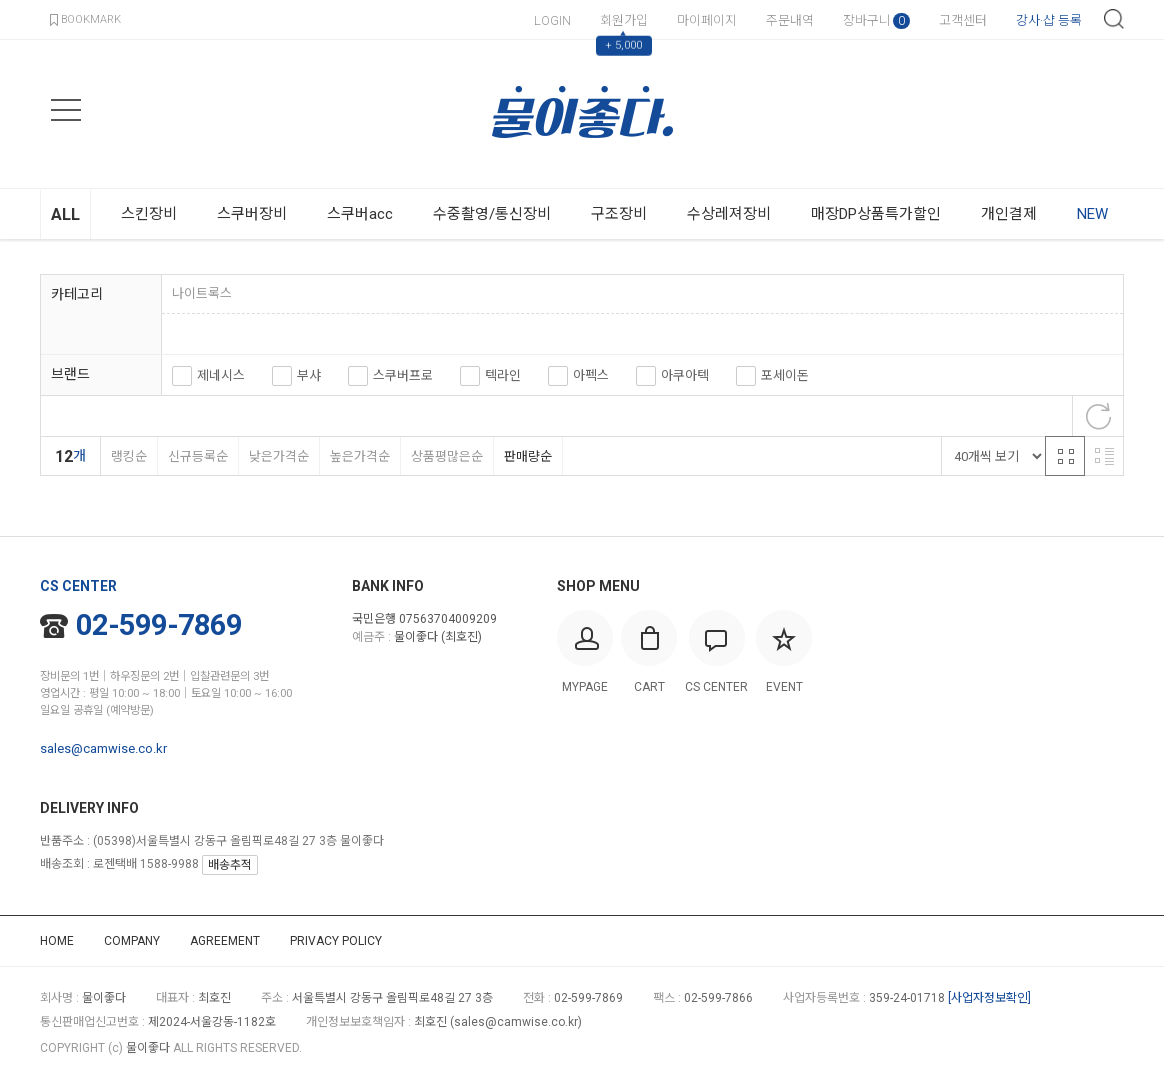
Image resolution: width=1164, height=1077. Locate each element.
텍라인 (503, 375)
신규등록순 (197, 456)
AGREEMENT (225, 941)
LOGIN (552, 20)
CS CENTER (78, 586)
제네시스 (221, 375)
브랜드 (70, 374)
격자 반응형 (1065, 456)
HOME (57, 941)
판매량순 (527, 456)
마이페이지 (707, 20)
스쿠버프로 (403, 375)
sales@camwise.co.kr (103, 748)
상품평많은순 (446, 456)
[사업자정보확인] (989, 998)
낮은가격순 (278, 456)
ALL (65, 214)
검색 (1114, 19)
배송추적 (230, 865)
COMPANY (132, 941)
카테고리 (77, 294)
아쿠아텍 (685, 375)
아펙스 (591, 375)
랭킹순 (128, 456)
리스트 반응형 (1104, 456)
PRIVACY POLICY (336, 941)
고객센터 (963, 20)
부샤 (309, 375)
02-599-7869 (141, 625)
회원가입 (624, 20)
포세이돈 (785, 375)
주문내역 (790, 20)
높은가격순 (359, 456)
